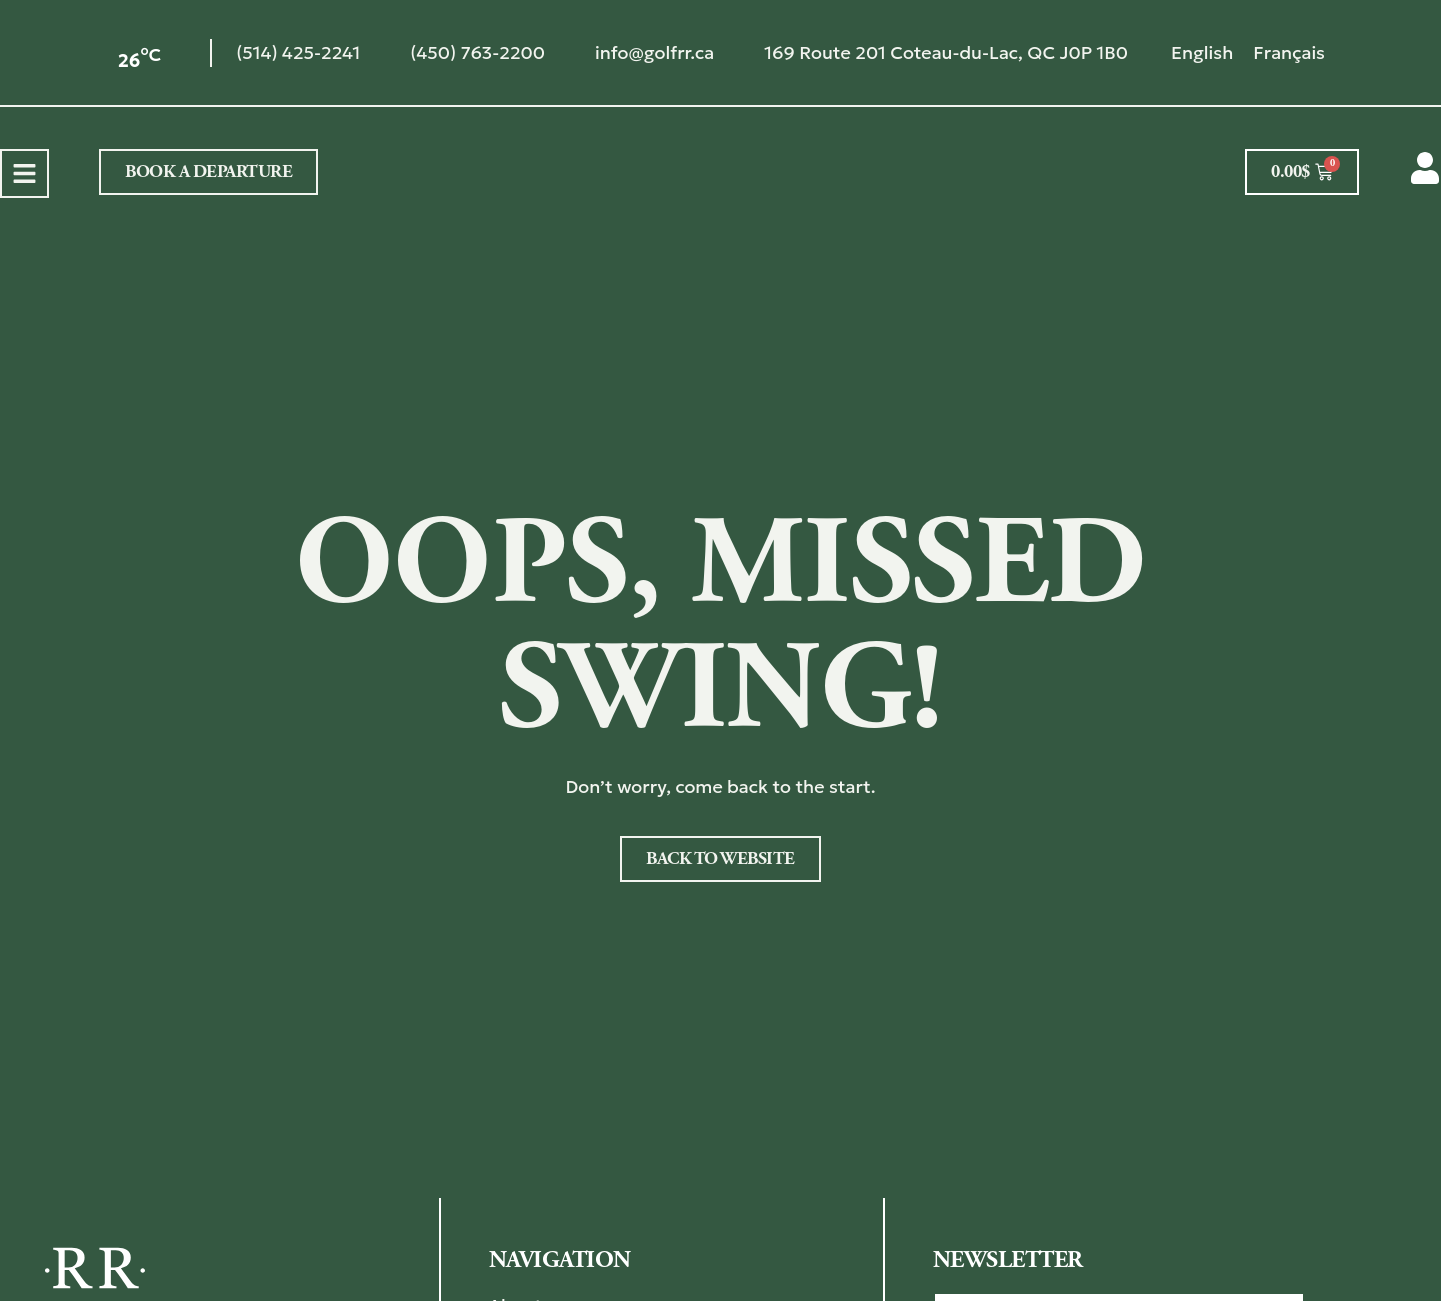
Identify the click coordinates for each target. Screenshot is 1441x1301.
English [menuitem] (1202, 52)
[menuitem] (1202, 52)
